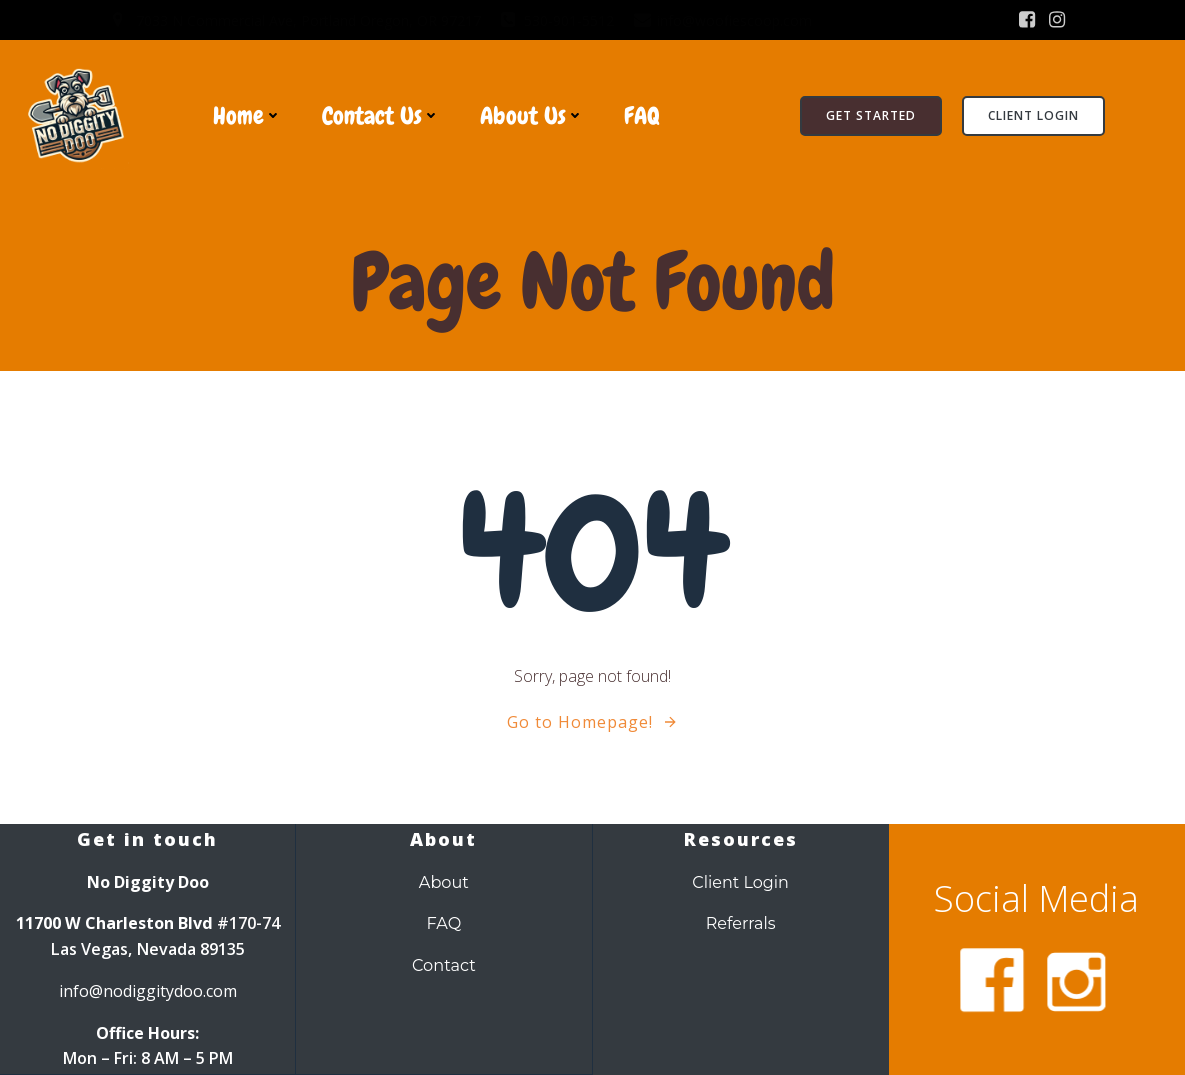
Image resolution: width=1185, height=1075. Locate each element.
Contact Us (381, 115)
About (444, 883)
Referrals (741, 925)
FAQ (642, 115)
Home (247, 115)
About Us (532, 115)
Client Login (740, 883)
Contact (444, 966)
